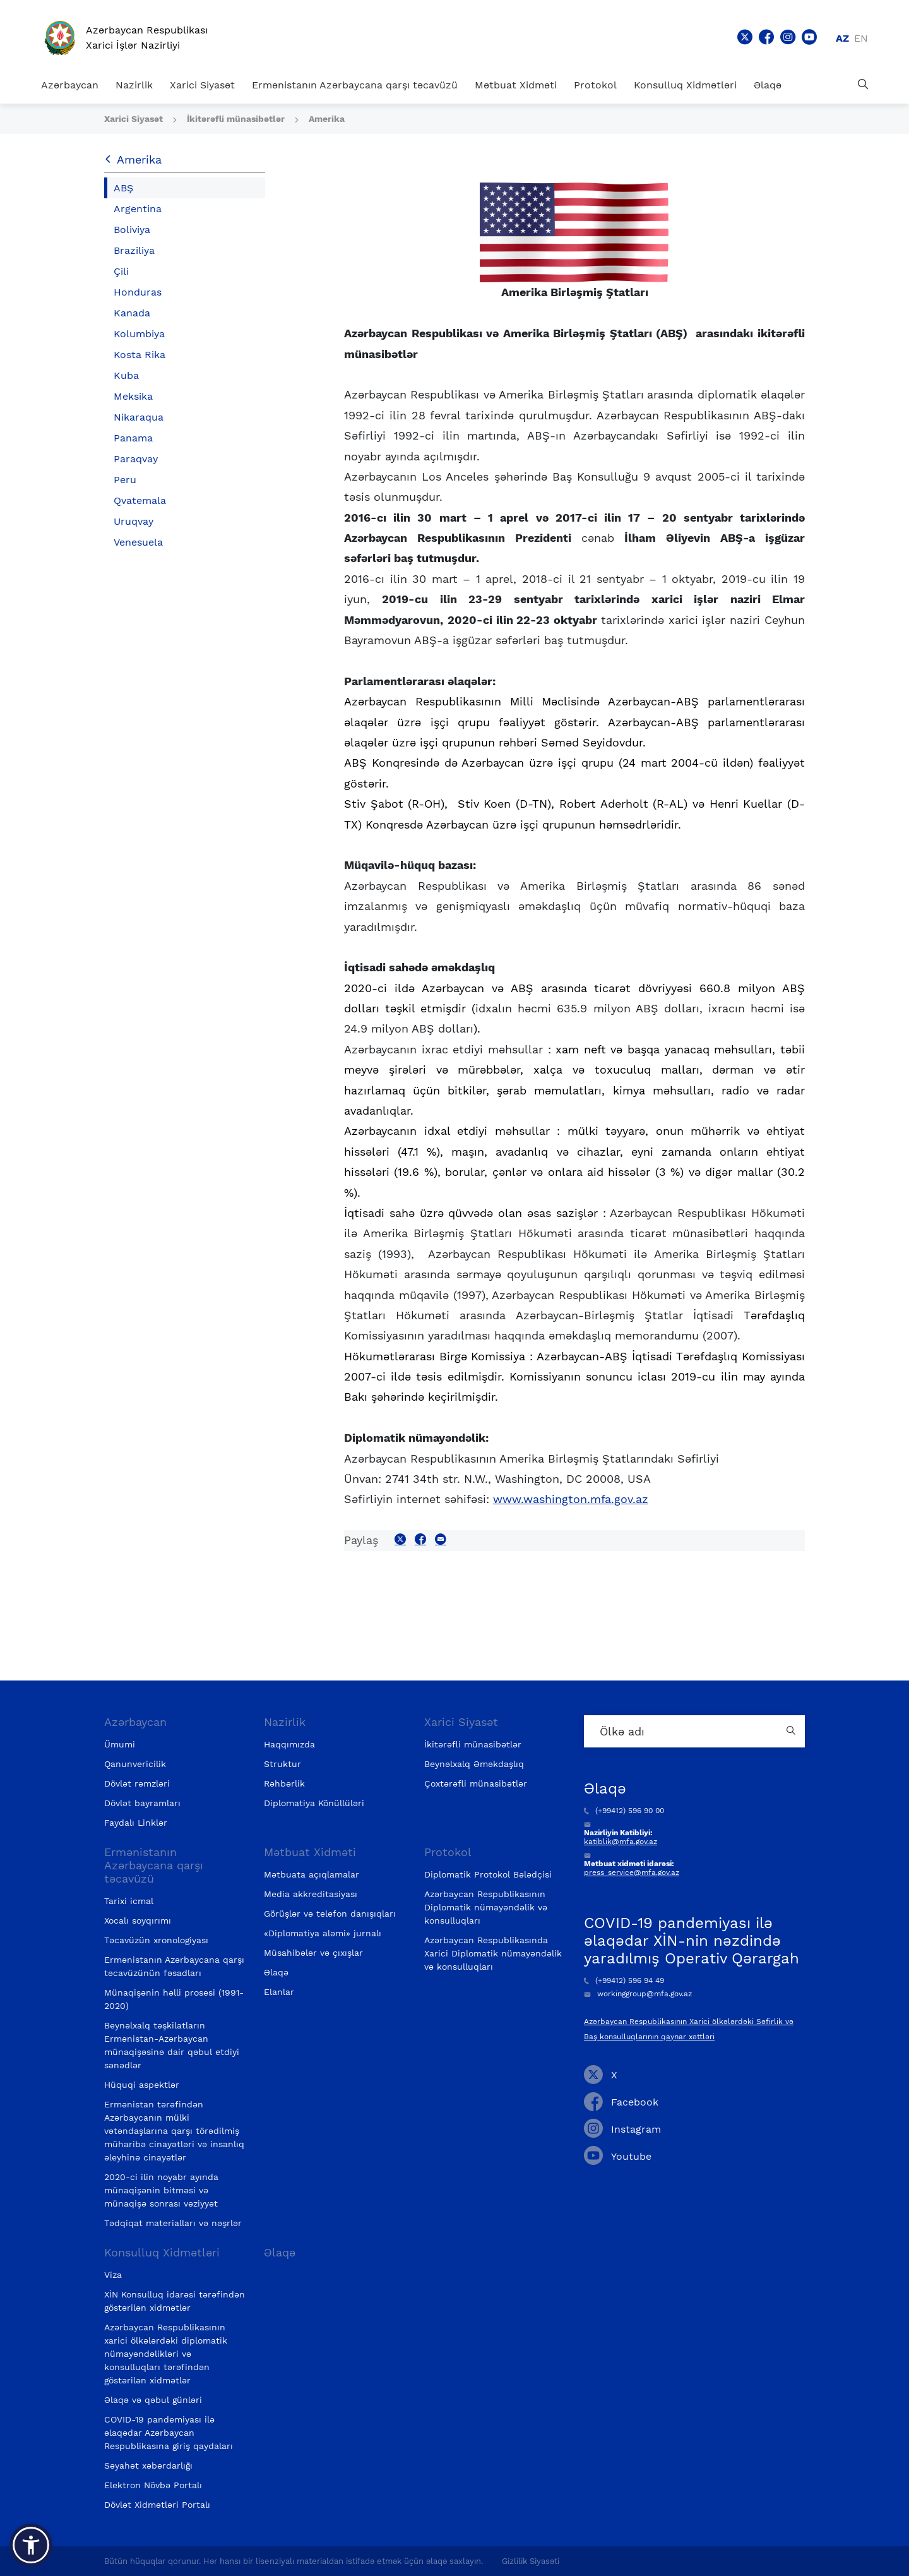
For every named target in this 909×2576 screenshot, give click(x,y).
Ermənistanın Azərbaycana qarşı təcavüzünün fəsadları (174, 1966)
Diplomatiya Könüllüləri (314, 1803)
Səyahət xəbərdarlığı (148, 2465)
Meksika (133, 396)
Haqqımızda (289, 1744)
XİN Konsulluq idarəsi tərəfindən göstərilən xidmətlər (174, 2301)
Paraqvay (136, 459)
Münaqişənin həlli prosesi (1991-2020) (174, 1999)
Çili (121, 271)
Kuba (126, 375)
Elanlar (279, 1992)
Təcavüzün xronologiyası (156, 1940)
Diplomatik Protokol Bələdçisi (488, 1874)
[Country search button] (792, 1731)
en (861, 38)
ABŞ (123, 188)
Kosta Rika (139, 355)
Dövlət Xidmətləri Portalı (157, 2505)
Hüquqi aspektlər (141, 2085)
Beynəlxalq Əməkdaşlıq (474, 1764)
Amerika (327, 119)
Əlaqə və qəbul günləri (153, 2400)
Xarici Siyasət (202, 85)
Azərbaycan (69, 85)
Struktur (282, 1764)
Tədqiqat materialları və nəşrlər (173, 2223)
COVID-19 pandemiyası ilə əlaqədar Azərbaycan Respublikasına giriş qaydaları (168, 2432)
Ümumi (119, 1744)
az (842, 38)
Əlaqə (767, 85)
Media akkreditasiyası (310, 1894)
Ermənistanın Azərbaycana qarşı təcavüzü (355, 85)
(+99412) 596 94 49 (624, 1980)
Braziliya (134, 250)
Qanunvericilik (135, 1764)
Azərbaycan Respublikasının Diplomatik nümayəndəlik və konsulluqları (485, 1907)
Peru (125, 480)
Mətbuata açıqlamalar (311, 1874)
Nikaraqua (138, 417)
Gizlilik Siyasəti (530, 2561)
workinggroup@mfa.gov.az (638, 1993)
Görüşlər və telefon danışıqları (330, 1913)
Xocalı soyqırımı (137, 1920)
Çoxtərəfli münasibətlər (475, 1783)
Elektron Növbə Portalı (153, 2485)
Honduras (138, 292)
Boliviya (132, 230)
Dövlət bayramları (142, 1803)
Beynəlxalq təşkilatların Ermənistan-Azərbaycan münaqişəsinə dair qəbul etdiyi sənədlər (171, 2045)
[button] (31, 2545)
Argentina (138, 209)
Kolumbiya (139, 334)
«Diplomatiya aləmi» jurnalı (322, 1933)
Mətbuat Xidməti (516, 85)
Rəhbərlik (284, 1783)
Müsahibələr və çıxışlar (313, 1953)
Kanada (132, 313)
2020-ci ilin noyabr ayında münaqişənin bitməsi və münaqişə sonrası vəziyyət (161, 2190)
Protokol (595, 85)
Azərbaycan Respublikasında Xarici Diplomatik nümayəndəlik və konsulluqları (493, 1953)
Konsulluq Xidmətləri (685, 85)
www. (570, 1499)
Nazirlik (134, 85)
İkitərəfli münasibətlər (237, 119)
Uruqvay (133, 521)
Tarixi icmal (128, 1901)
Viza (113, 2275)
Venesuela (138, 542)
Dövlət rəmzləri (137, 1783)
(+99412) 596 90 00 (624, 1810)
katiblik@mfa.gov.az (620, 1841)
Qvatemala (140, 500)
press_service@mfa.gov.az (631, 1872)
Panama (133, 438)
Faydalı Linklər (135, 1823)
